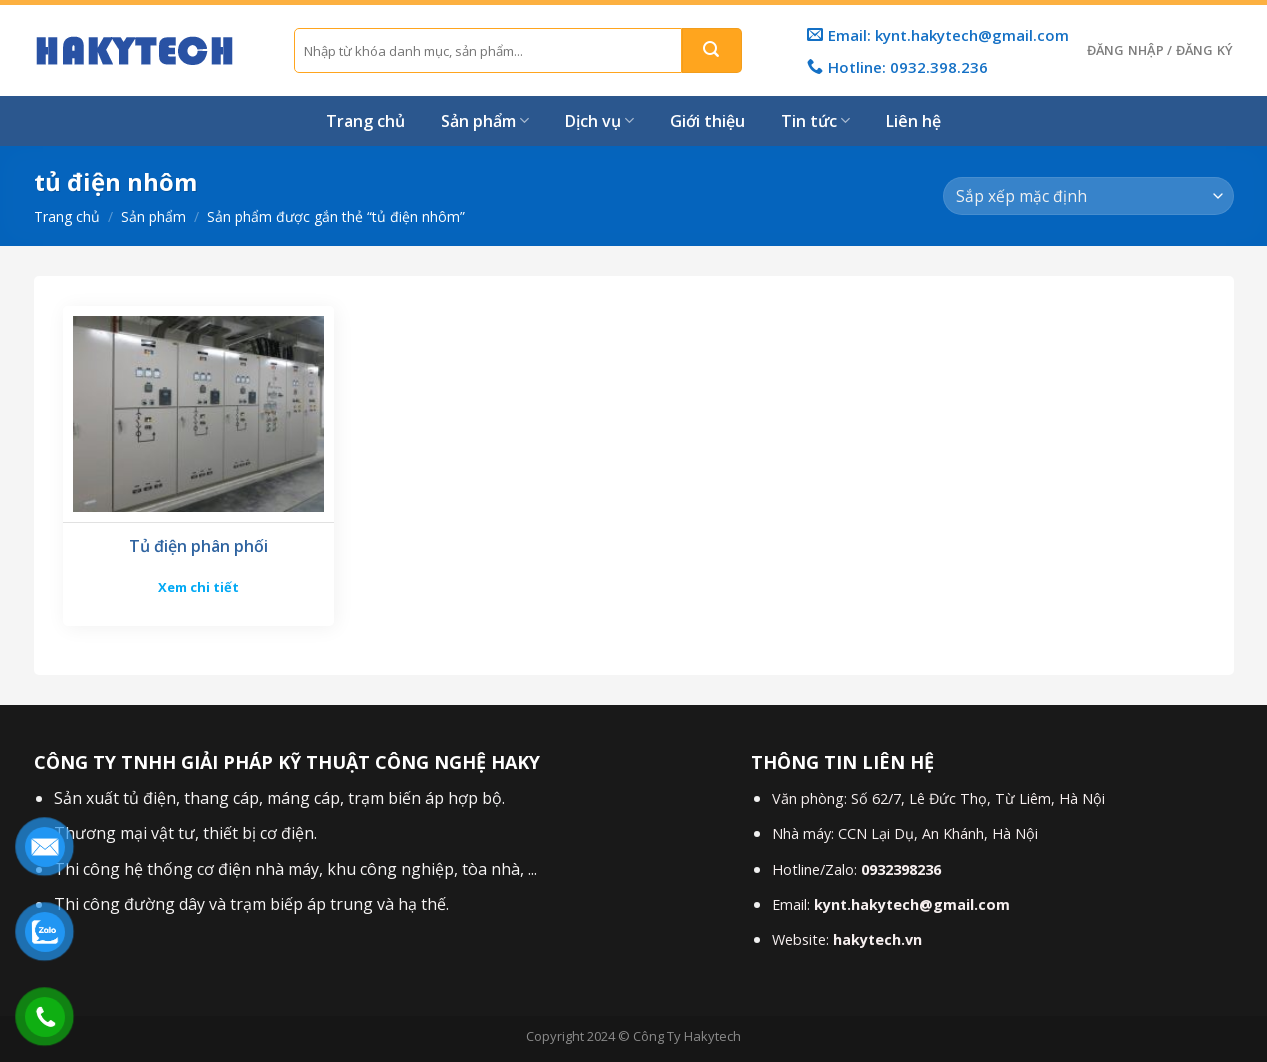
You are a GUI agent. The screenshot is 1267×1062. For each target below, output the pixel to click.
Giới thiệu (707, 121)
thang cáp (221, 798)
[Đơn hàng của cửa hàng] (1088, 196)
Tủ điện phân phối (198, 546)
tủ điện (147, 798)
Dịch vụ (599, 121)
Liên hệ (913, 121)
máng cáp (303, 798)
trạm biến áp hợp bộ (425, 798)
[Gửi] (712, 50)
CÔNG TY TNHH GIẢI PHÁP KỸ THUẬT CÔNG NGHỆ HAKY (287, 762)
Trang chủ (365, 121)
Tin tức (815, 121)
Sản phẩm (485, 121)
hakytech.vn (877, 939)
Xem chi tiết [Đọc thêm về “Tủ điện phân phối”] (198, 587)
